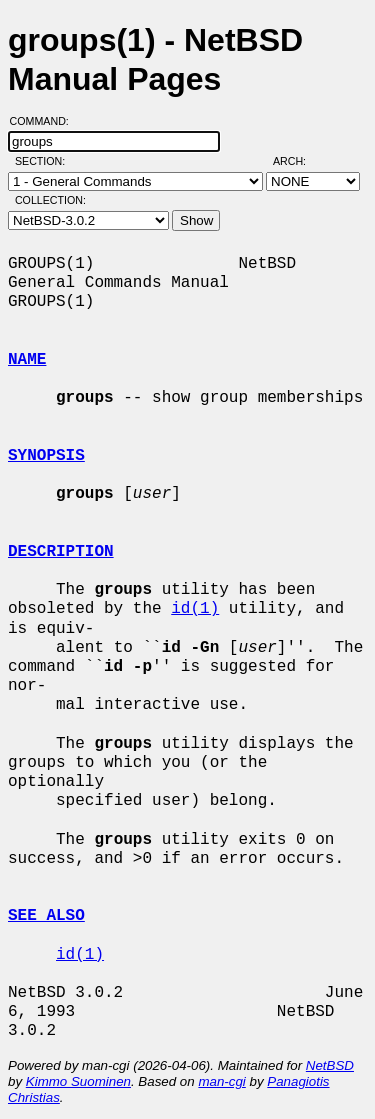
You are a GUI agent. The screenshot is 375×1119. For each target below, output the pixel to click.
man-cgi (221, 1081)
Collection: (50, 200)
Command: (45, 121)
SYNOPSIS (46, 456)
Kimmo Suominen (78, 1081)
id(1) (195, 609)
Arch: (298, 161)
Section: (44, 161)
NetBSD (330, 1065)
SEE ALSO (46, 916)
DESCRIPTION (61, 552)
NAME (27, 360)
